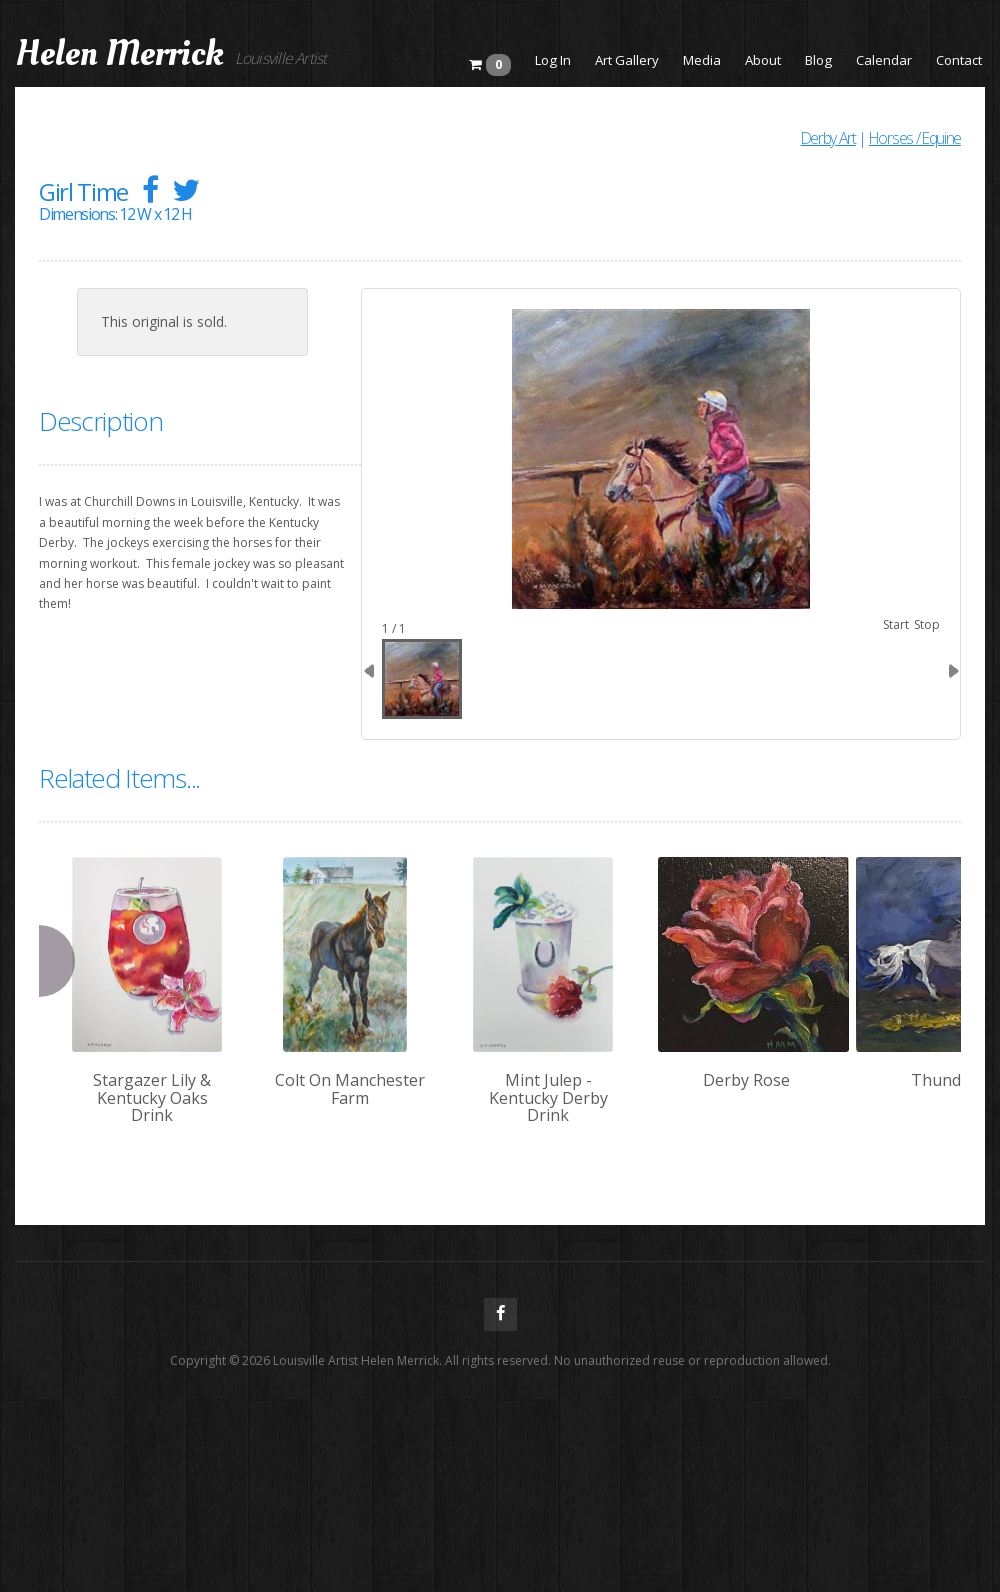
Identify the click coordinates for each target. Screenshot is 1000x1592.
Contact (959, 60)
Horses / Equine (915, 138)
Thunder (944, 1080)
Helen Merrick (119, 54)
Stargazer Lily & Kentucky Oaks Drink (152, 1097)
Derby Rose (746, 1080)
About (763, 60)
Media (702, 60)
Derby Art (828, 138)
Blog (818, 60)
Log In (553, 60)
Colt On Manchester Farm (350, 1089)
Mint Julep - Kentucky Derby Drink (548, 1097)
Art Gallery (627, 60)
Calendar (884, 60)
